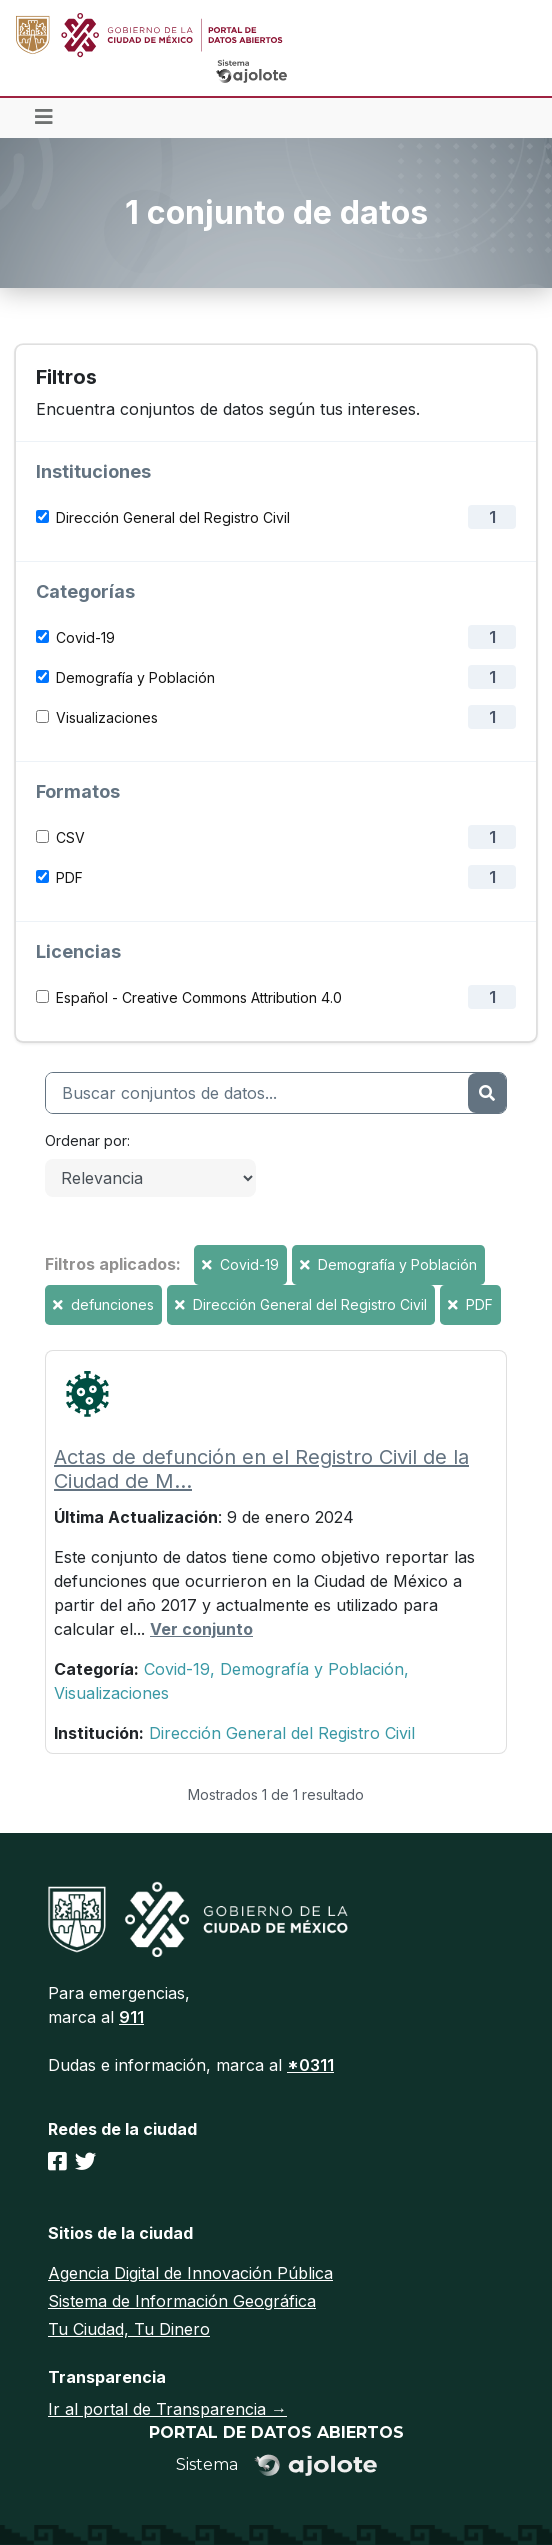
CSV (70, 837)
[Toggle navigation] (44, 118)
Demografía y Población (135, 677)
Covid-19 (85, 637)
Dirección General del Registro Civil (173, 517)
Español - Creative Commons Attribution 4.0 (199, 997)
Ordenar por (86, 1140)
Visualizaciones (107, 717)
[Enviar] (487, 1093)
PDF (69, 877)
